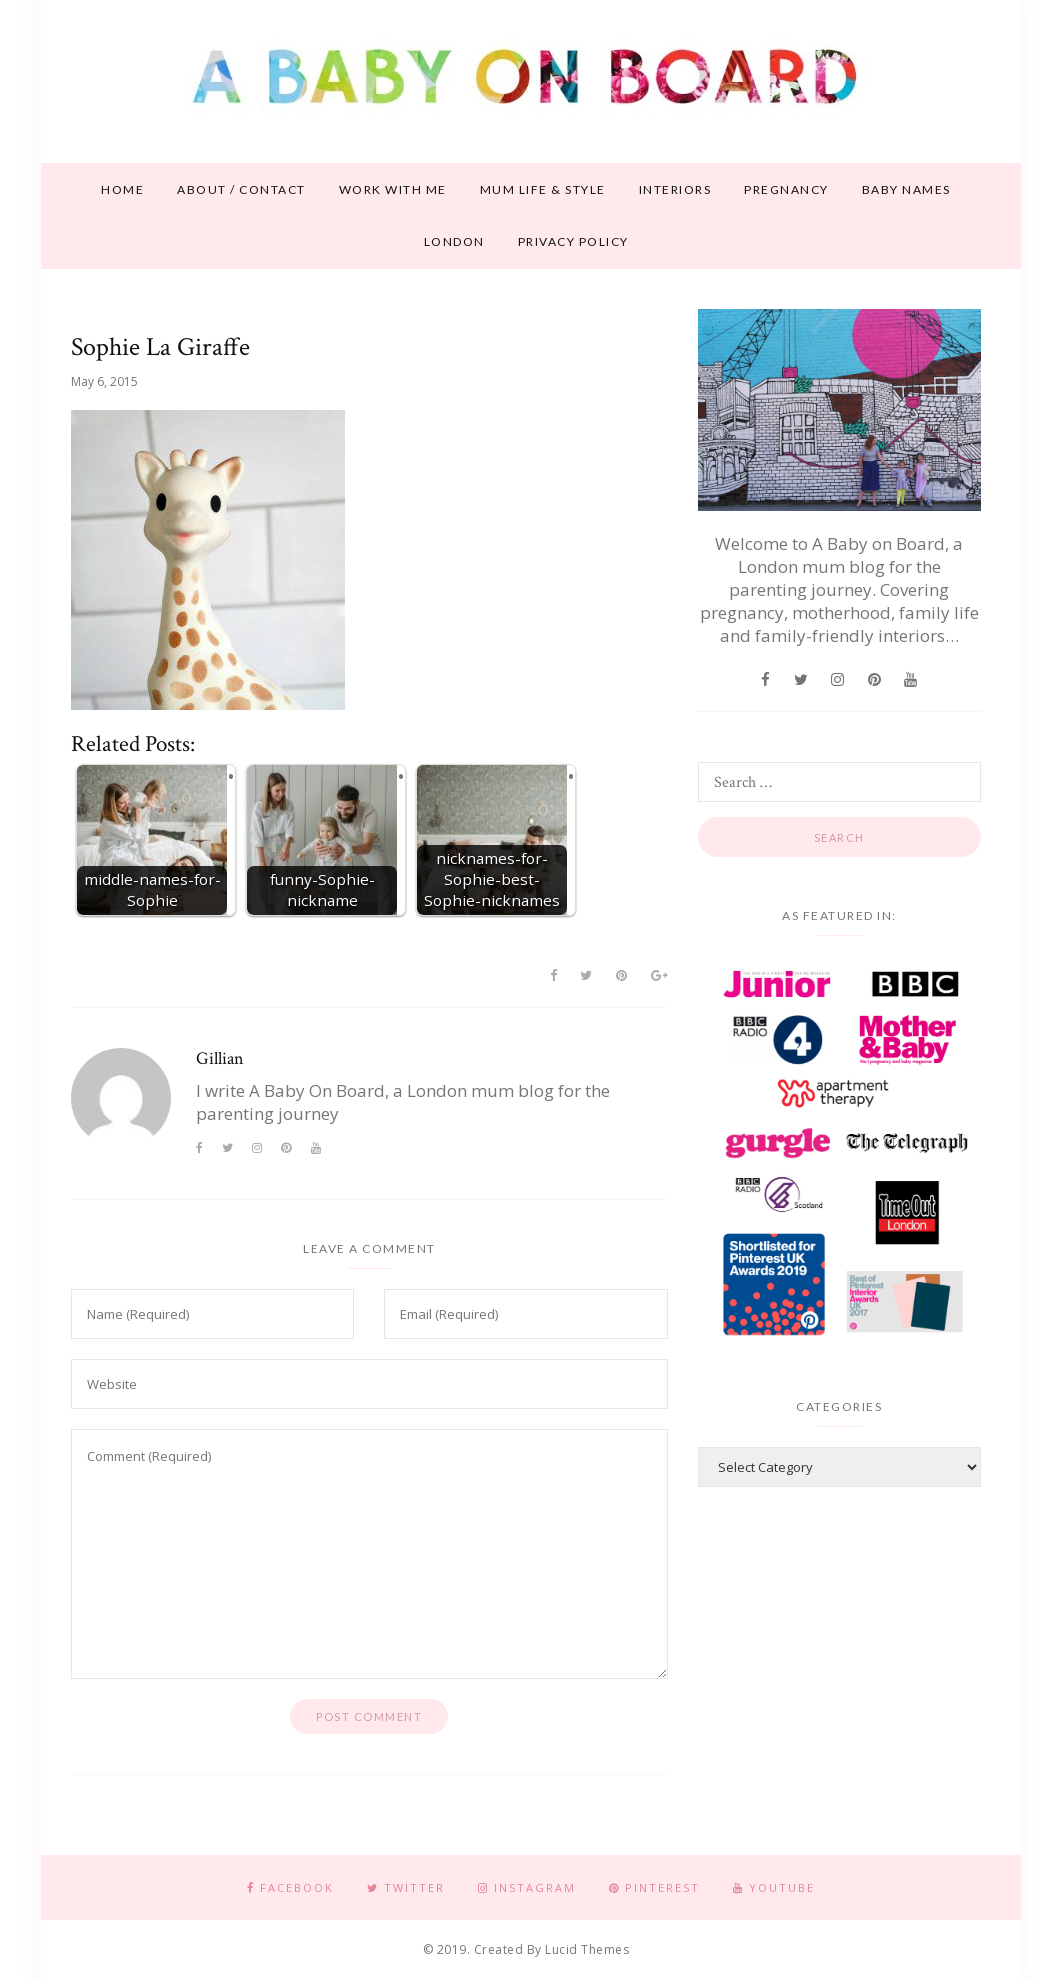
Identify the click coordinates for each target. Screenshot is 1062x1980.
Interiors (675, 189)
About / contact (241, 189)
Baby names (906, 189)
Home (122, 189)
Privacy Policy (573, 241)
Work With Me (393, 189)
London (454, 241)
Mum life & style (543, 189)
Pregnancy (786, 189)
